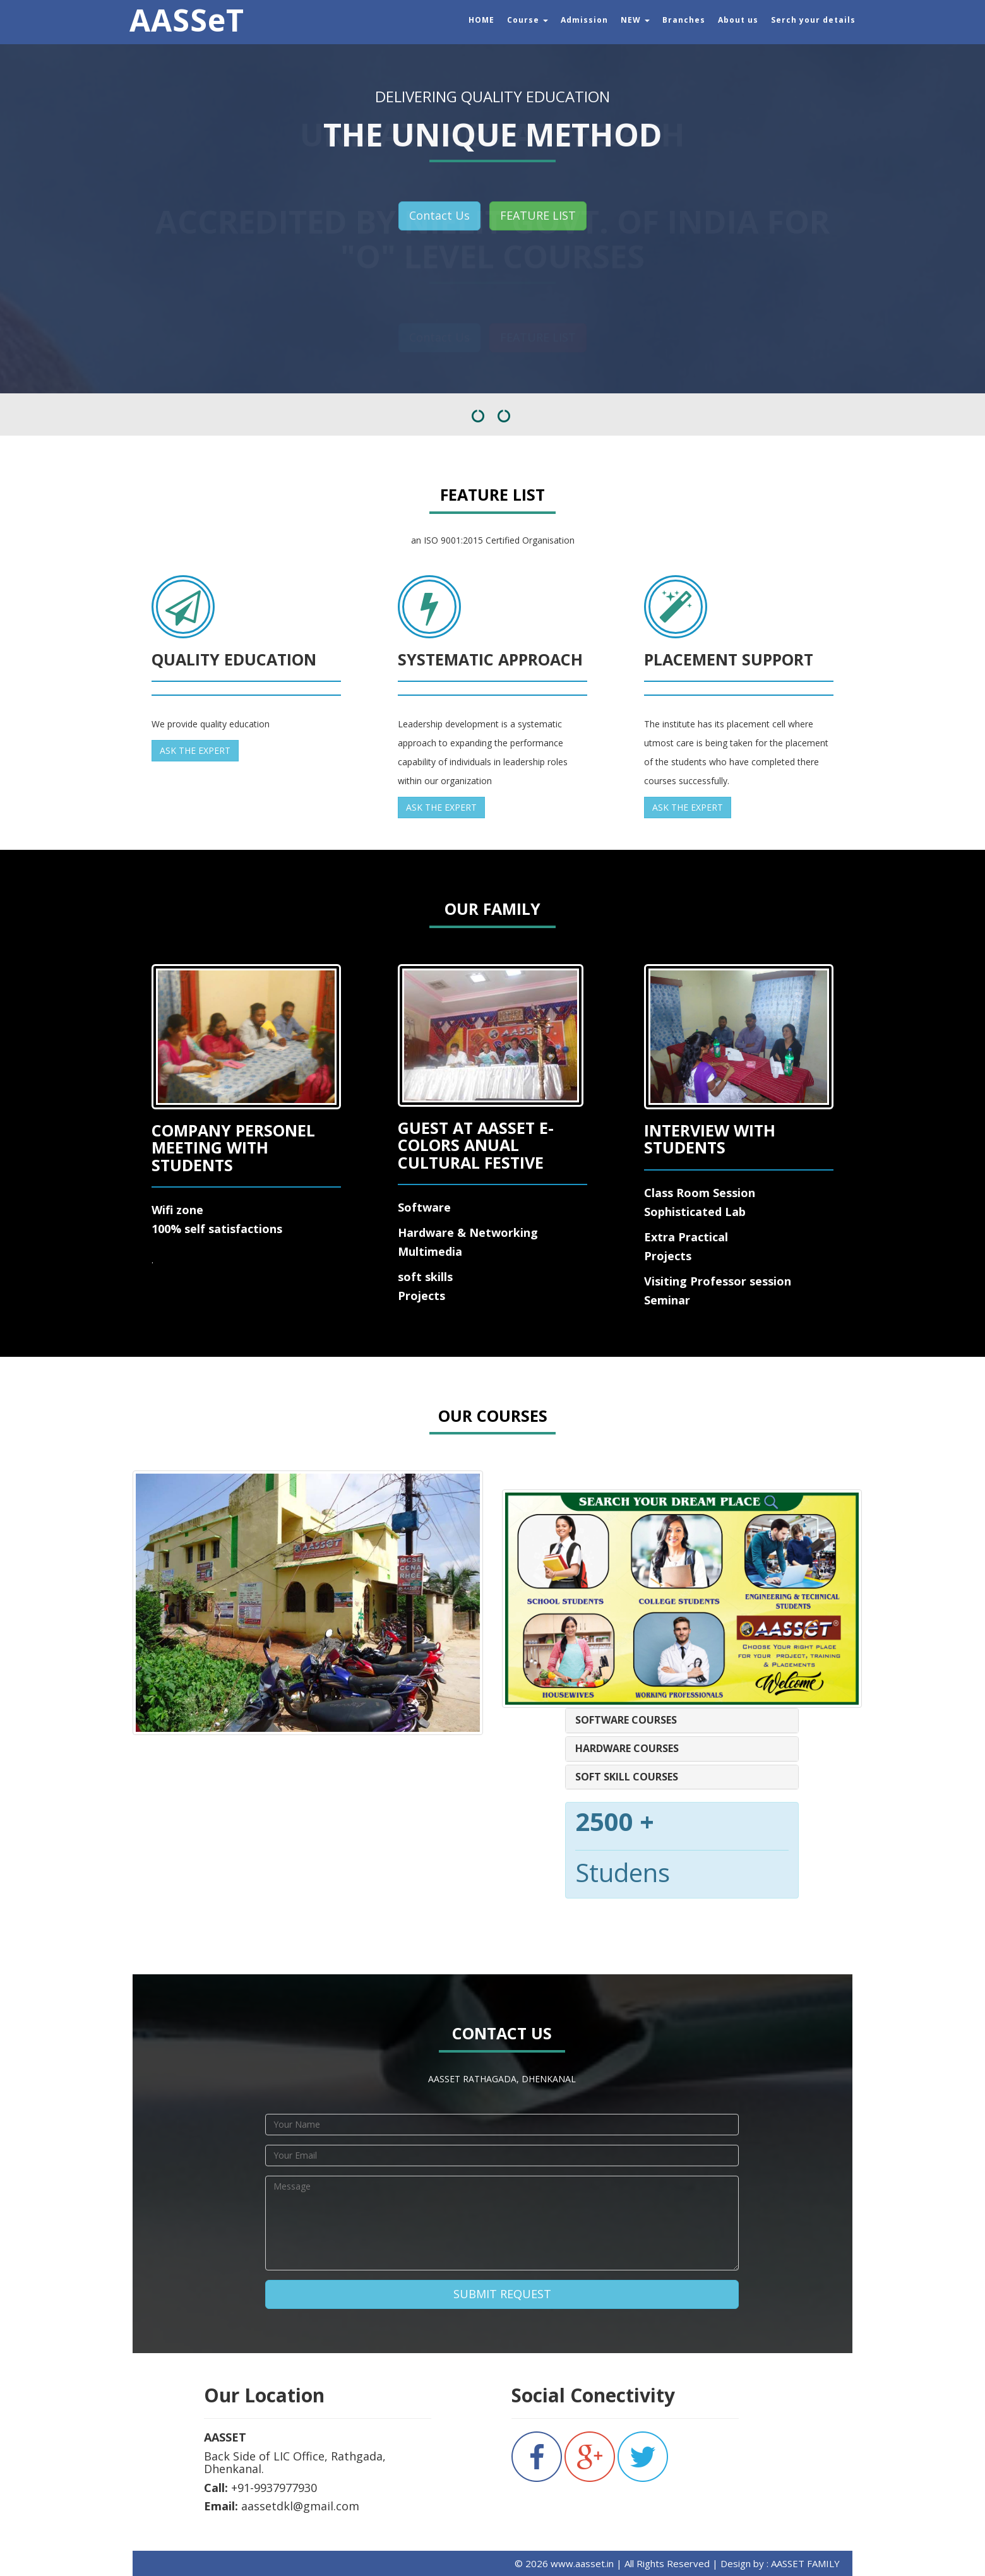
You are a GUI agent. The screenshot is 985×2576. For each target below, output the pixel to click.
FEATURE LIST (538, 215)
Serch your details (813, 20)
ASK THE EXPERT (195, 750)
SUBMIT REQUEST (502, 2293)
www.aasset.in (581, 2563)
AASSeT (186, 16)
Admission (584, 20)
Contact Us (439, 215)
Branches (683, 20)
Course (527, 20)
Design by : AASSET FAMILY (780, 2563)
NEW (635, 20)
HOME (481, 20)
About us (738, 20)
